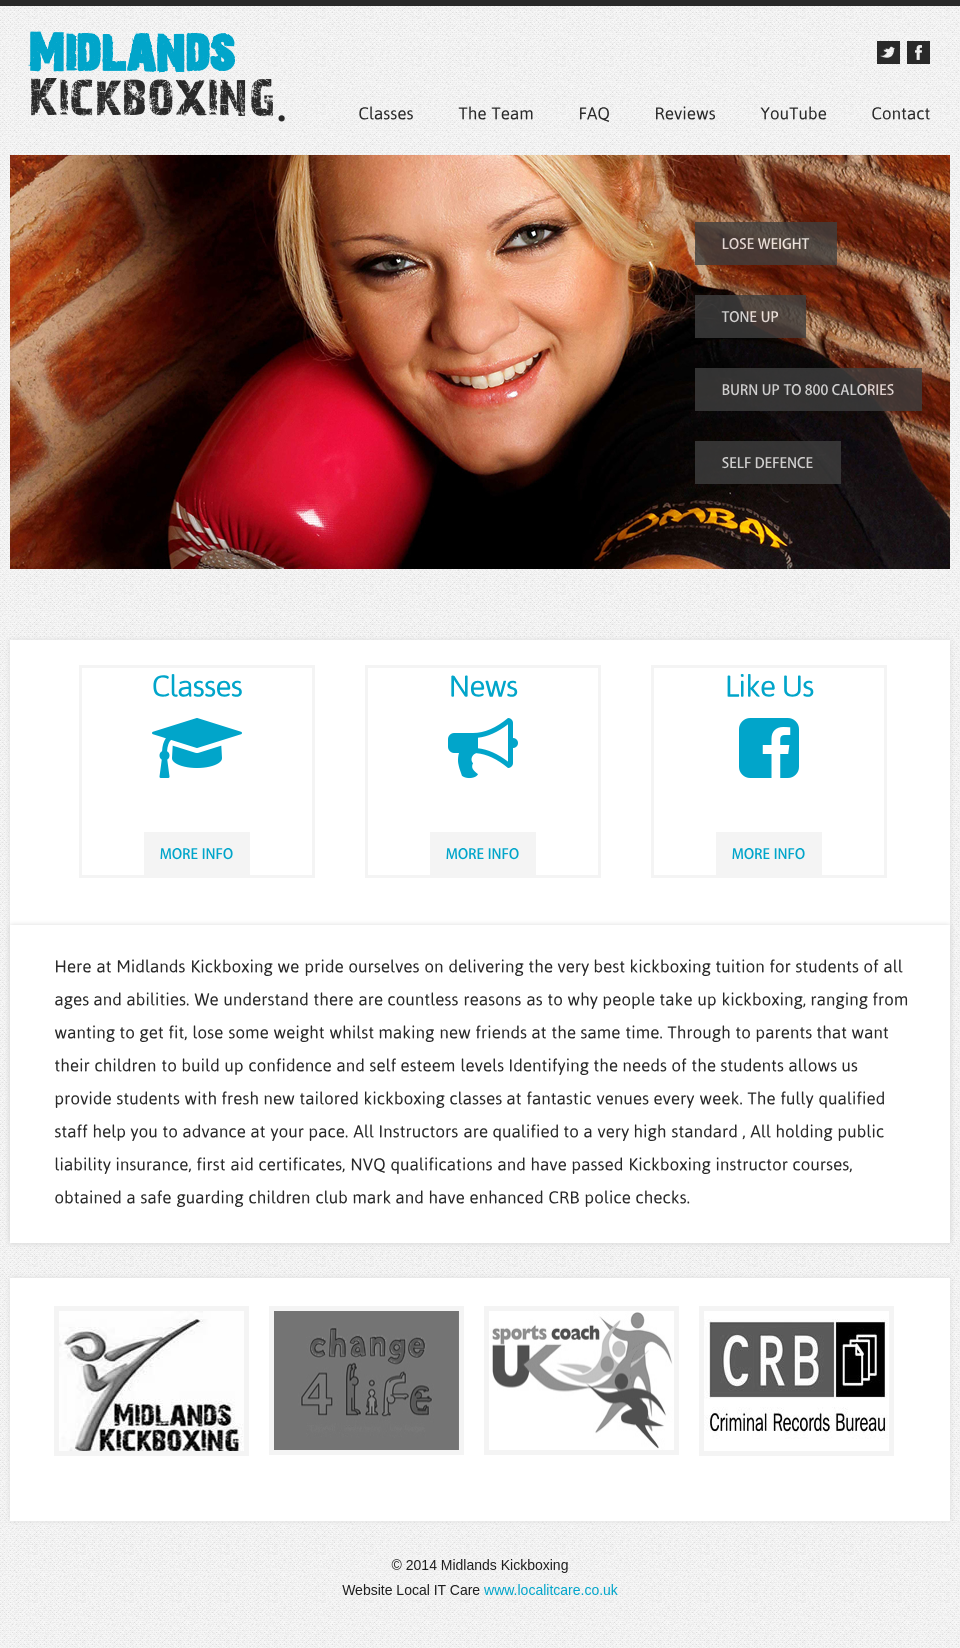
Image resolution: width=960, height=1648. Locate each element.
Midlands (159, 86)
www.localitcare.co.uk (549, 1590)
